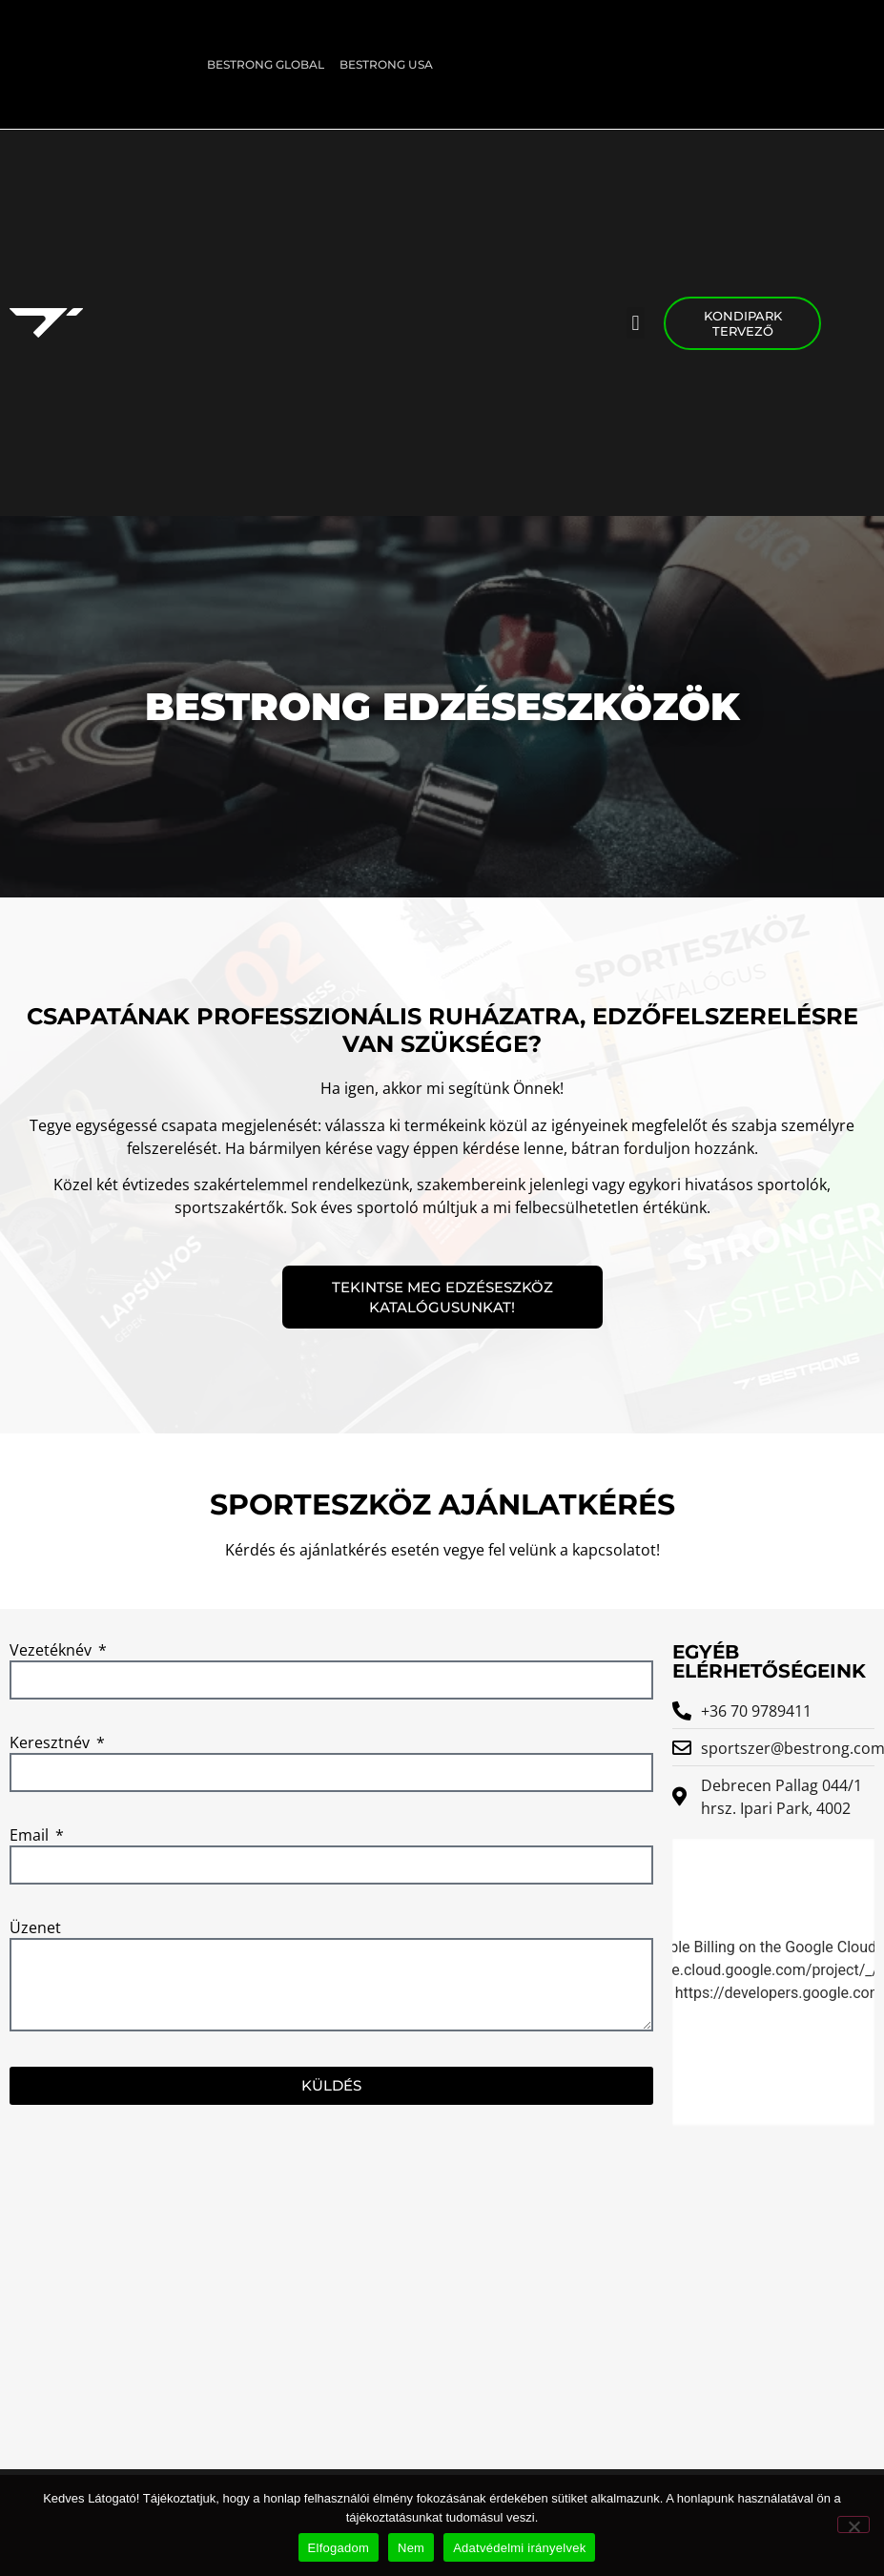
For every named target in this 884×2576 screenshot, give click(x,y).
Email (31, 1836)
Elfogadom (338, 2548)
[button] (636, 323)
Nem (411, 2548)
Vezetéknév (52, 1651)
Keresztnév (51, 1744)
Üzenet (35, 1929)
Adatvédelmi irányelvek (519, 2548)
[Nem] (853, 2524)
